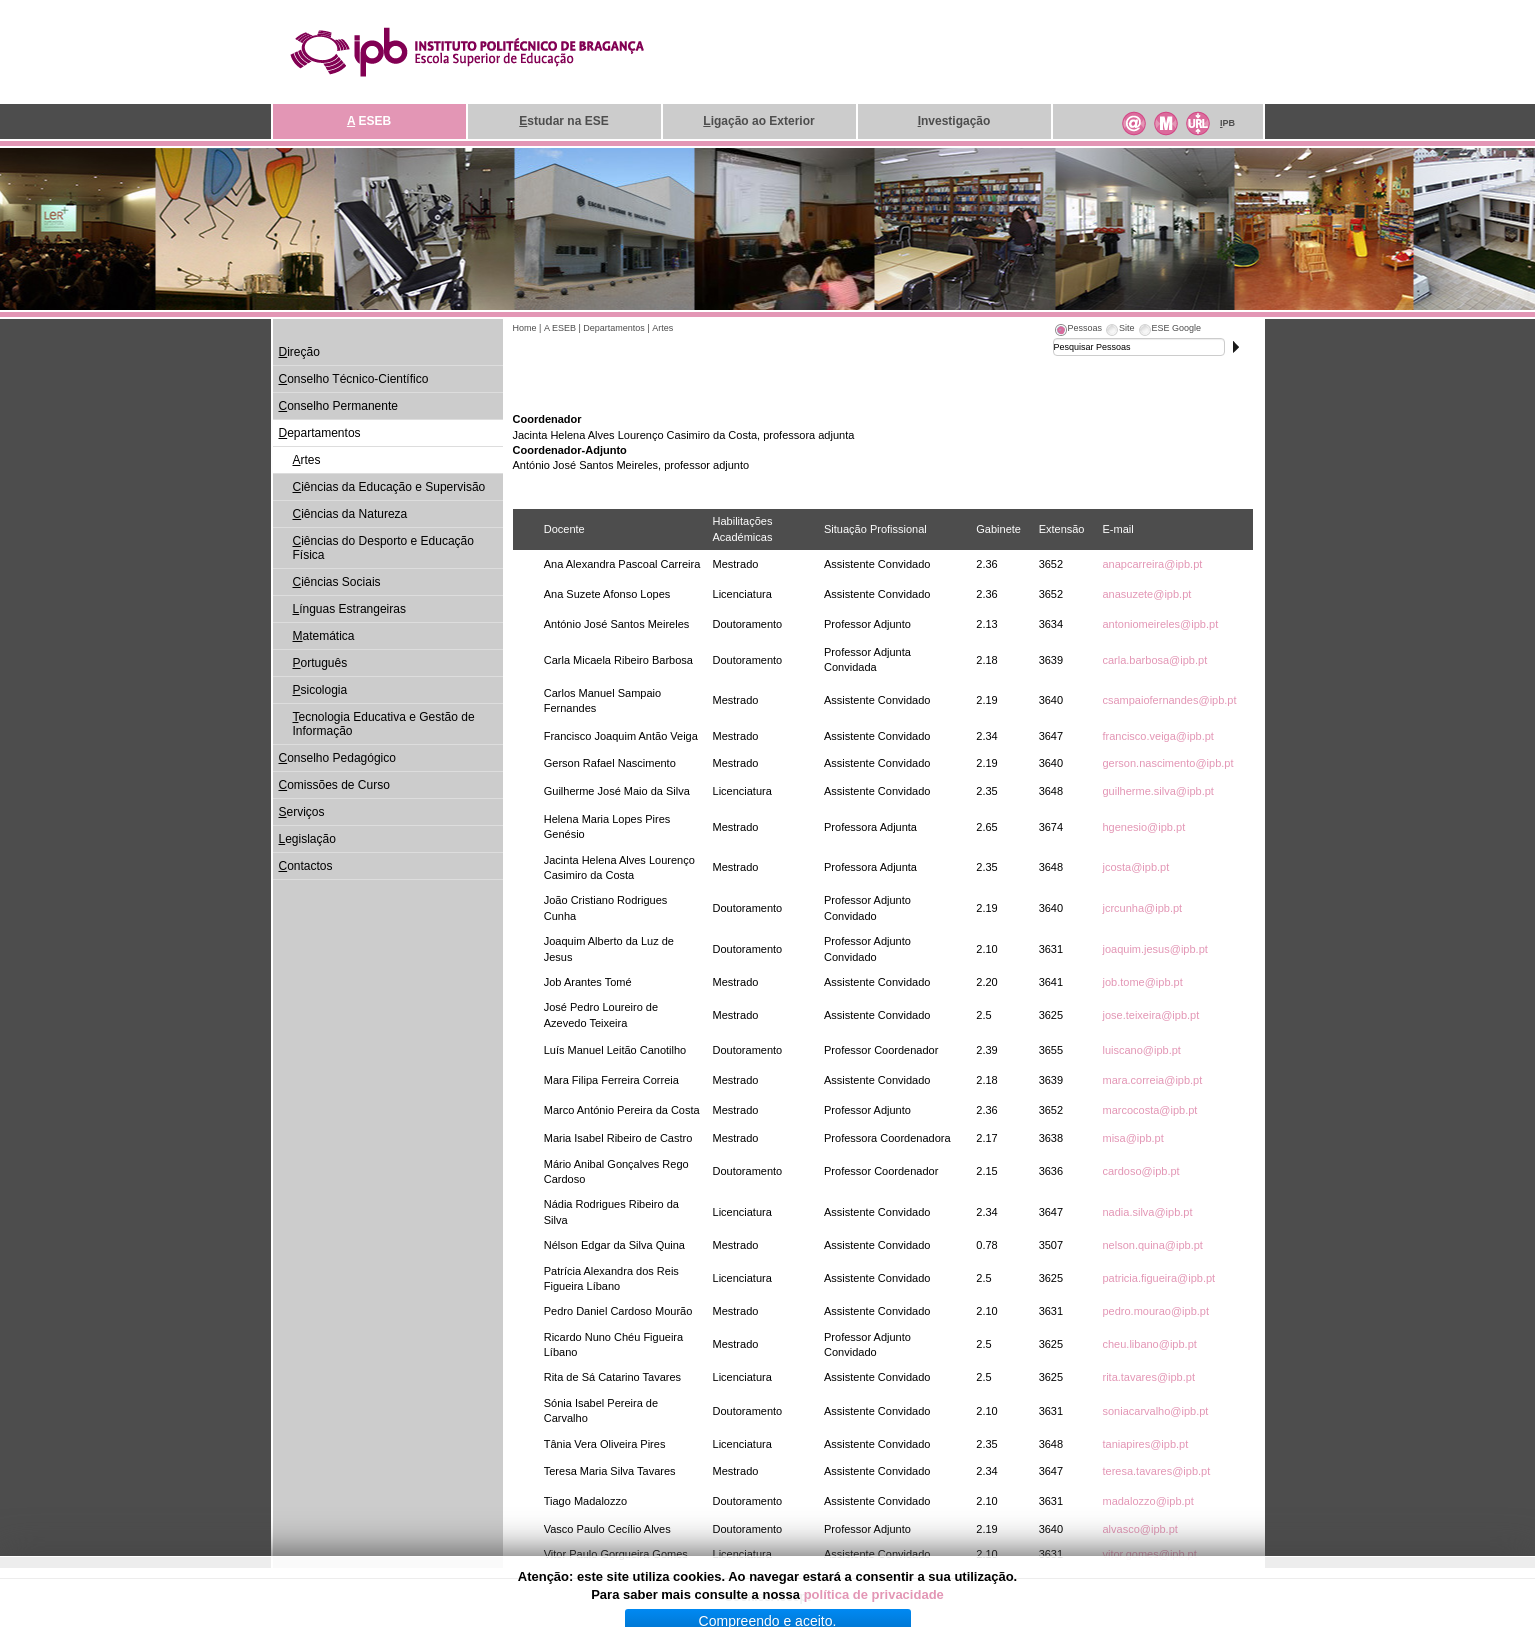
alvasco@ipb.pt (1139, 1529)
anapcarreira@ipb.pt (1152, 564)
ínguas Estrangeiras (349, 609)
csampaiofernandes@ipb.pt (1169, 700)
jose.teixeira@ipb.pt (1150, 1015)
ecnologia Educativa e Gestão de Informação (384, 724)
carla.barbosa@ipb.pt (1154, 660)
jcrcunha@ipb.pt (1142, 908)
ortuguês (320, 663)
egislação (307, 839)
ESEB (369, 121)
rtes (307, 460)
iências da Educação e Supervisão (389, 487)
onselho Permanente (338, 406)
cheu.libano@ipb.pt (1149, 1344)
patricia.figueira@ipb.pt (1158, 1278)
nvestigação (954, 121)
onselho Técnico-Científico (354, 379)
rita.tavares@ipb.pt (1148, 1377)
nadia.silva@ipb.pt (1147, 1212)
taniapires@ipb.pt (1145, 1444)
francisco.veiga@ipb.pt (1157, 736)
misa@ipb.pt (1132, 1138)
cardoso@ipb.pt (1140, 1171)
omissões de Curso (334, 785)
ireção (299, 352)
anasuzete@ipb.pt (1146, 594)
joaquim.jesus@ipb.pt (1154, 949)
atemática (324, 636)
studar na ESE (563, 121)
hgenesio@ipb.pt (1143, 827)
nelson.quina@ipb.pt (1152, 1245)
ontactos (306, 866)
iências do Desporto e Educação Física (383, 548)
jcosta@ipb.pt (1135, 867)
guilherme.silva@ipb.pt (1157, 791)
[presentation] (1078, 331)
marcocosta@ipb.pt (1149, 1110)
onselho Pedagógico (337, 758)
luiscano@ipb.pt (1141, 1050)
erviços (302, 812)
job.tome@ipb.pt (1142, 982)
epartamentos (320, 433)
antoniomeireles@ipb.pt (1160, 624)
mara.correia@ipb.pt (1152, 1080)
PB (1227, 123)
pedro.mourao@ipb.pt (1155, 1311)
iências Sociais (337, 582)
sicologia (320, 690)
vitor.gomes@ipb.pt (1149, 1554)
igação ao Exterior (758, 121)
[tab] (1078, 331)
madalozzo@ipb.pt (1147, 1501)
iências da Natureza (350, 514)
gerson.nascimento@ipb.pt (1167, 763)
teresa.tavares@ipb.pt (1156, 1471)
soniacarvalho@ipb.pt (1155, 1411)
